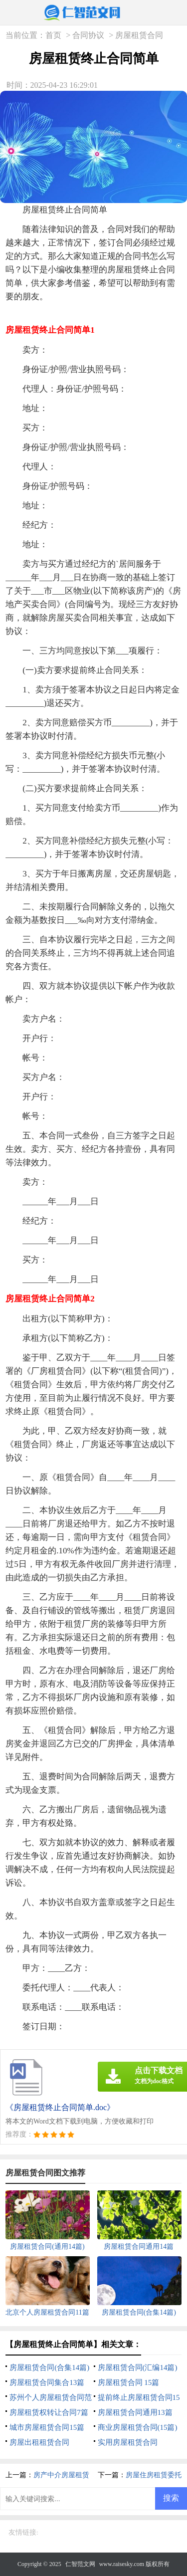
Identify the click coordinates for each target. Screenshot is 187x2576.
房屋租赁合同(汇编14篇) (138, 2367)
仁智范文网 (80, 2564)
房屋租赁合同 (139, 35)
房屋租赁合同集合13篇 (46, 2382)
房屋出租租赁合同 (39, 2442)
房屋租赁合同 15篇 (129, 2382)
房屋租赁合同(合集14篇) (49, 2367)
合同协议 (88, 35)
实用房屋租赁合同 (128, 2442)
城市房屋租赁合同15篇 (46, 2427)
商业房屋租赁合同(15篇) (138, 2427)
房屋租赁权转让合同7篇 (48, 2412)
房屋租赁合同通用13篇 (135, 2412)
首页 (53, 35)
